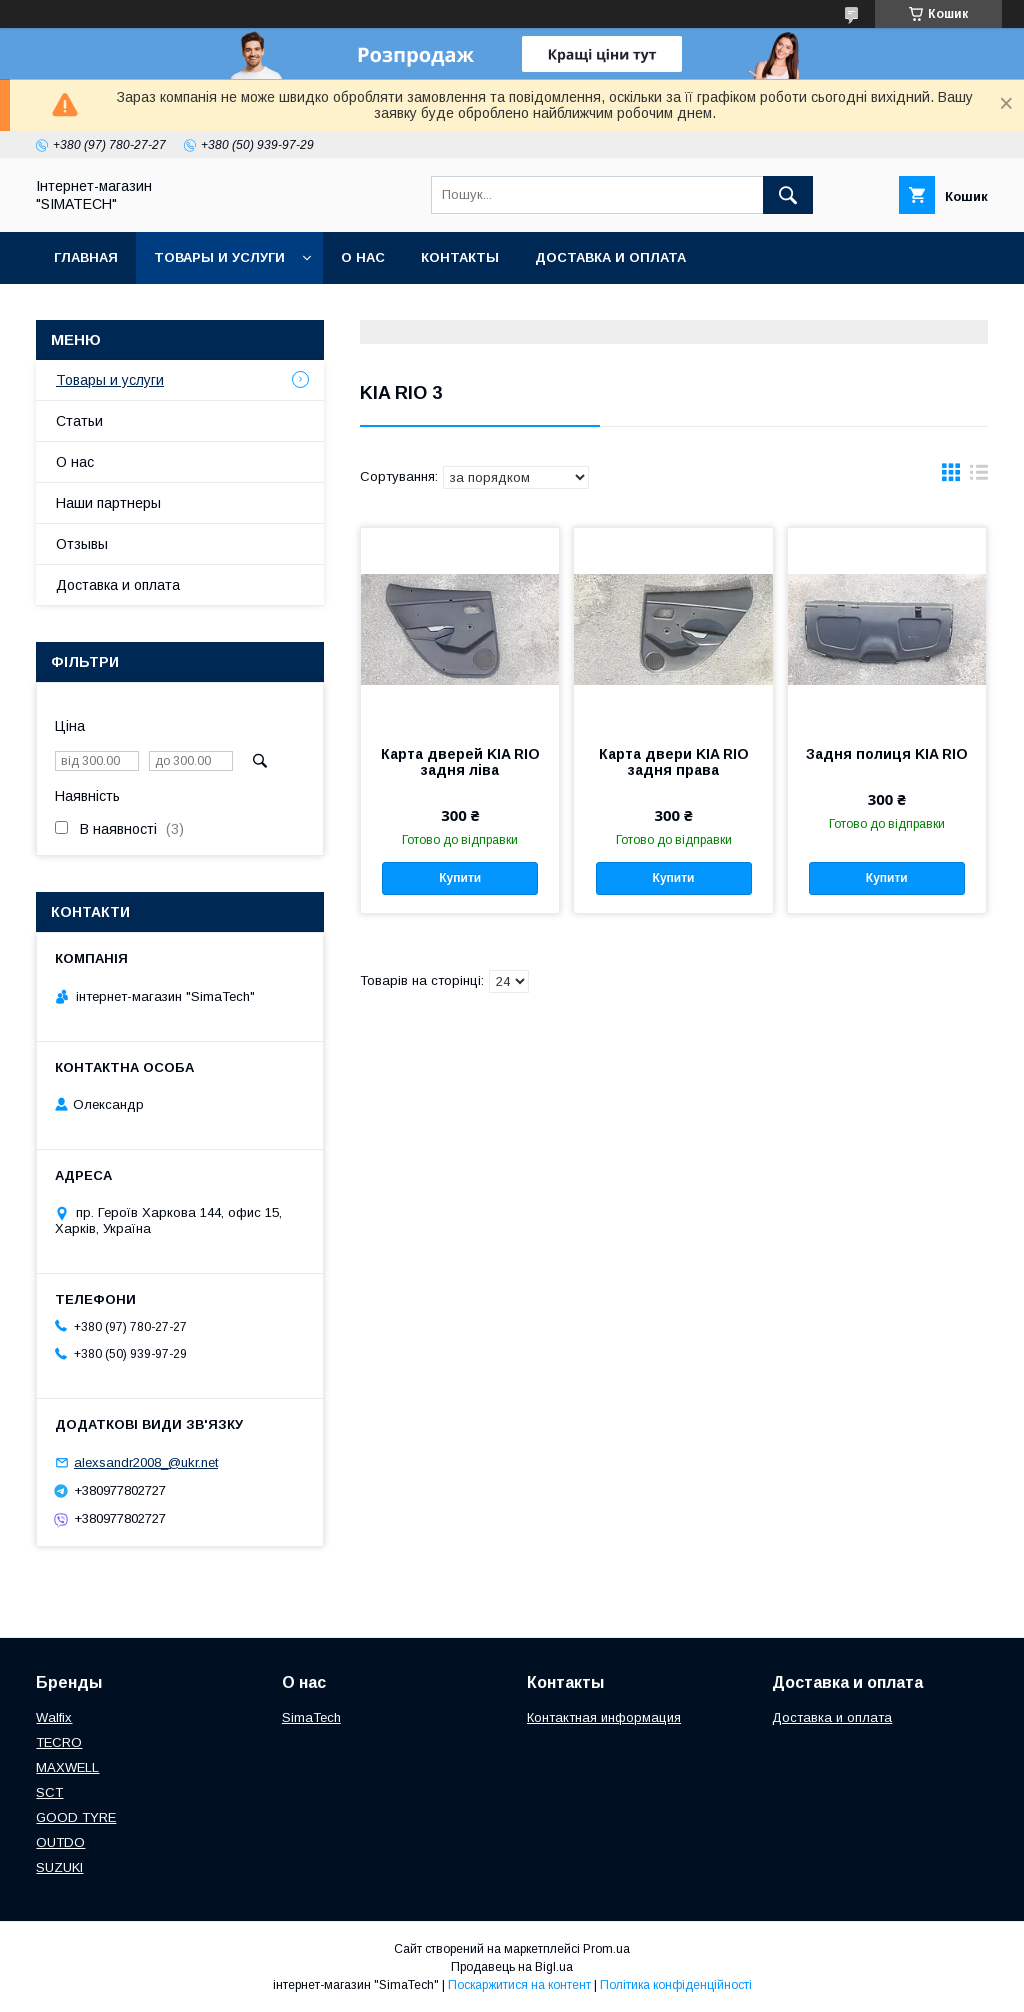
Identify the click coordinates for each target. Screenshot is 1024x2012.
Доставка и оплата (610, 257)
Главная (86, 257)
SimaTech (311, 1717)
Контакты (460, 257)
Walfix (54, 1717)
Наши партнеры (108, 503)
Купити (460, 878)
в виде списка (979, 477)
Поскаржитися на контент (519, 1985)
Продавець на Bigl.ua (512, 1967)
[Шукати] (788, 195)
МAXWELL (67, 1767)
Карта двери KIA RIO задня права (674, 762)
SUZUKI (59, 1867)
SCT (49, 1792)
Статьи (79, 421)
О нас (363, 257)
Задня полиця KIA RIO (887, 754)
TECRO (59, 1742)
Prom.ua (606, 1949)
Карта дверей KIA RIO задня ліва (460, 762)
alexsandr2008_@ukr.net (146, 1462)
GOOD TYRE (76, 1817)
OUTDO (60, 1842)
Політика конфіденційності (676, 1985)
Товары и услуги (219, 257)
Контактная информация (604, 1717)
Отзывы (82, 544)
